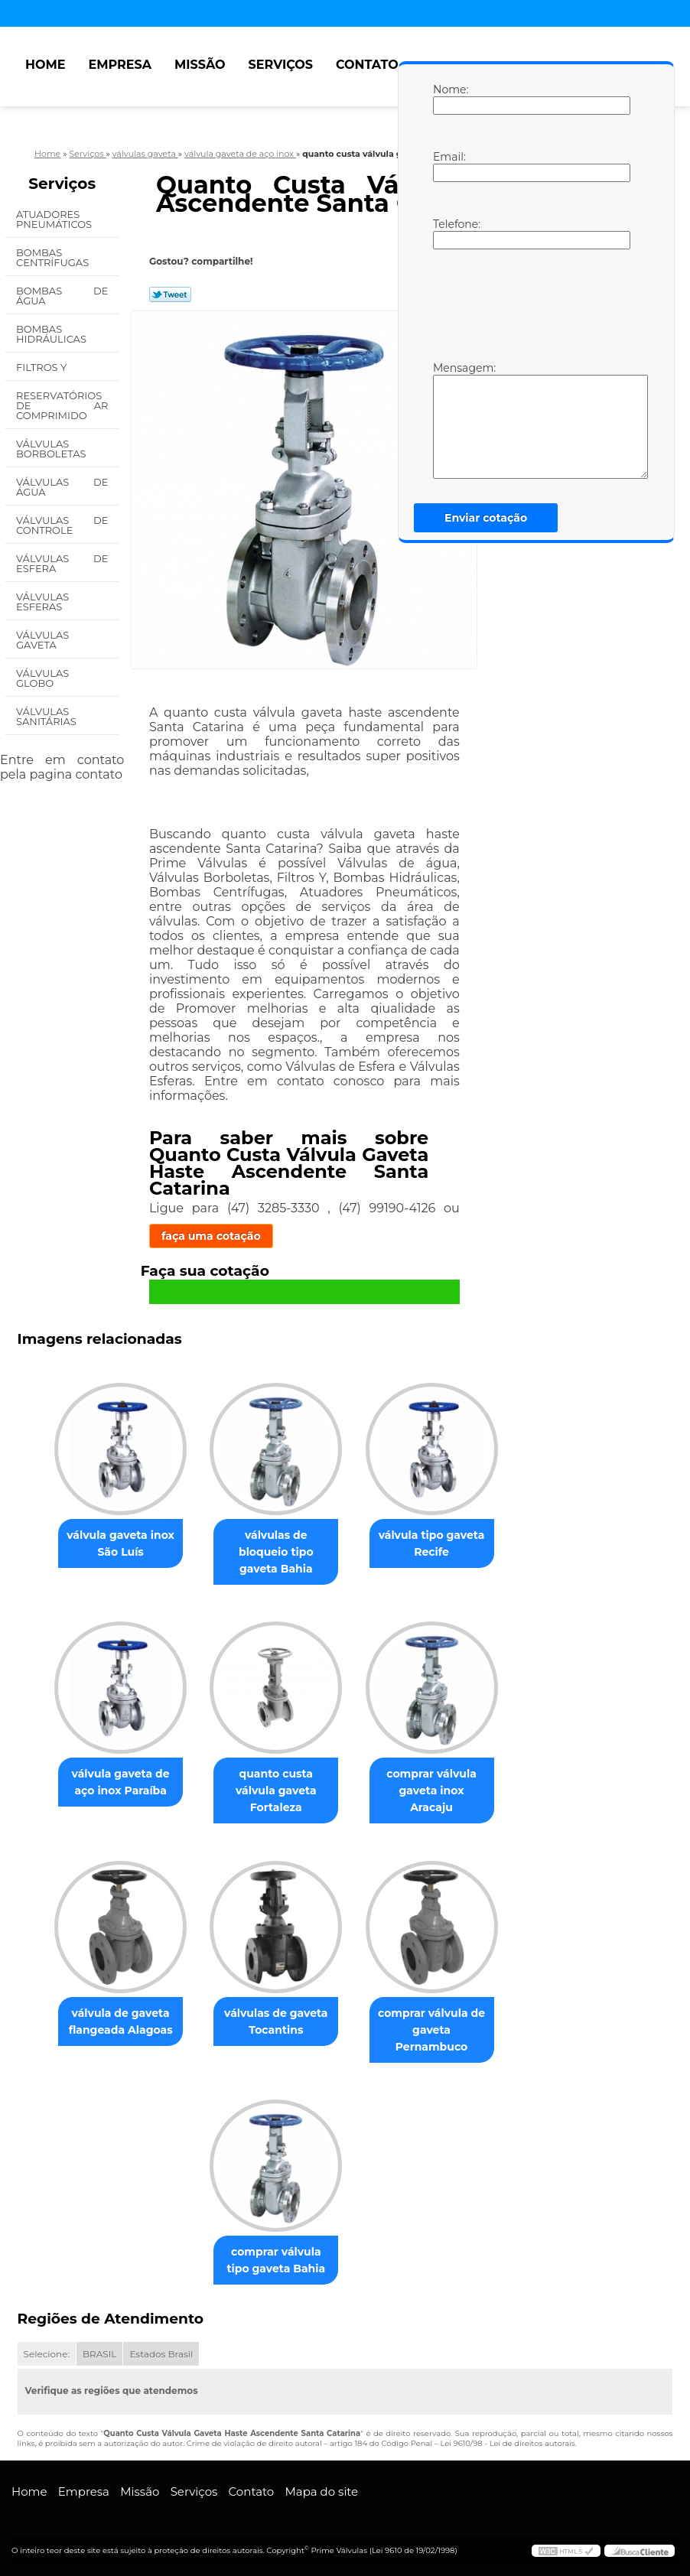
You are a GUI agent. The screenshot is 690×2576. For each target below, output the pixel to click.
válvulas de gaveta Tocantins (275, 2021)
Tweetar (170, 294)
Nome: (448, 99)
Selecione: (47, 2354)
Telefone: (448, 233)
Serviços (281, 64)
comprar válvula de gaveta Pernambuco (431, 2030)
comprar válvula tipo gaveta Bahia (275, 2260)
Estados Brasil (161, 2354)
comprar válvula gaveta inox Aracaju (431, 1790)
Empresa (119, 64)
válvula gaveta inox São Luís (120, 1543)
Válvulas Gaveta (42, 640)
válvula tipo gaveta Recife (432, 1543)
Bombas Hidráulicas (52, 334)
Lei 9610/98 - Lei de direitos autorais (507, 2443)
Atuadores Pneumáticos (55, 219)
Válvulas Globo (42, 678)
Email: (448, 166)
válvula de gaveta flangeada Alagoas (121, 2021)
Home (45, 64)
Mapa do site (321, 2491)
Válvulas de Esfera (62, 563)
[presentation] (530, 303)
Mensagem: (448, 420)
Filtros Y (43, 367)
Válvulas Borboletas (52, 448)
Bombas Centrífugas (54, 257)
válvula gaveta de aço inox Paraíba (121, 1782)
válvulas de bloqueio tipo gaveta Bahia (276, 1552)
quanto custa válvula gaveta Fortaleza (276, 1790)
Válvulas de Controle (62, 525)
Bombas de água (62, 296)
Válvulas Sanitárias (47, 716)
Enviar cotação (485, 518)
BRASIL (99, 2354)
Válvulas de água (62, 487)
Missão (200, 64)
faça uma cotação (211, 1236)
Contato (367, 64)
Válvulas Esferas (42, 601)
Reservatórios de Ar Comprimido (62, 405)
